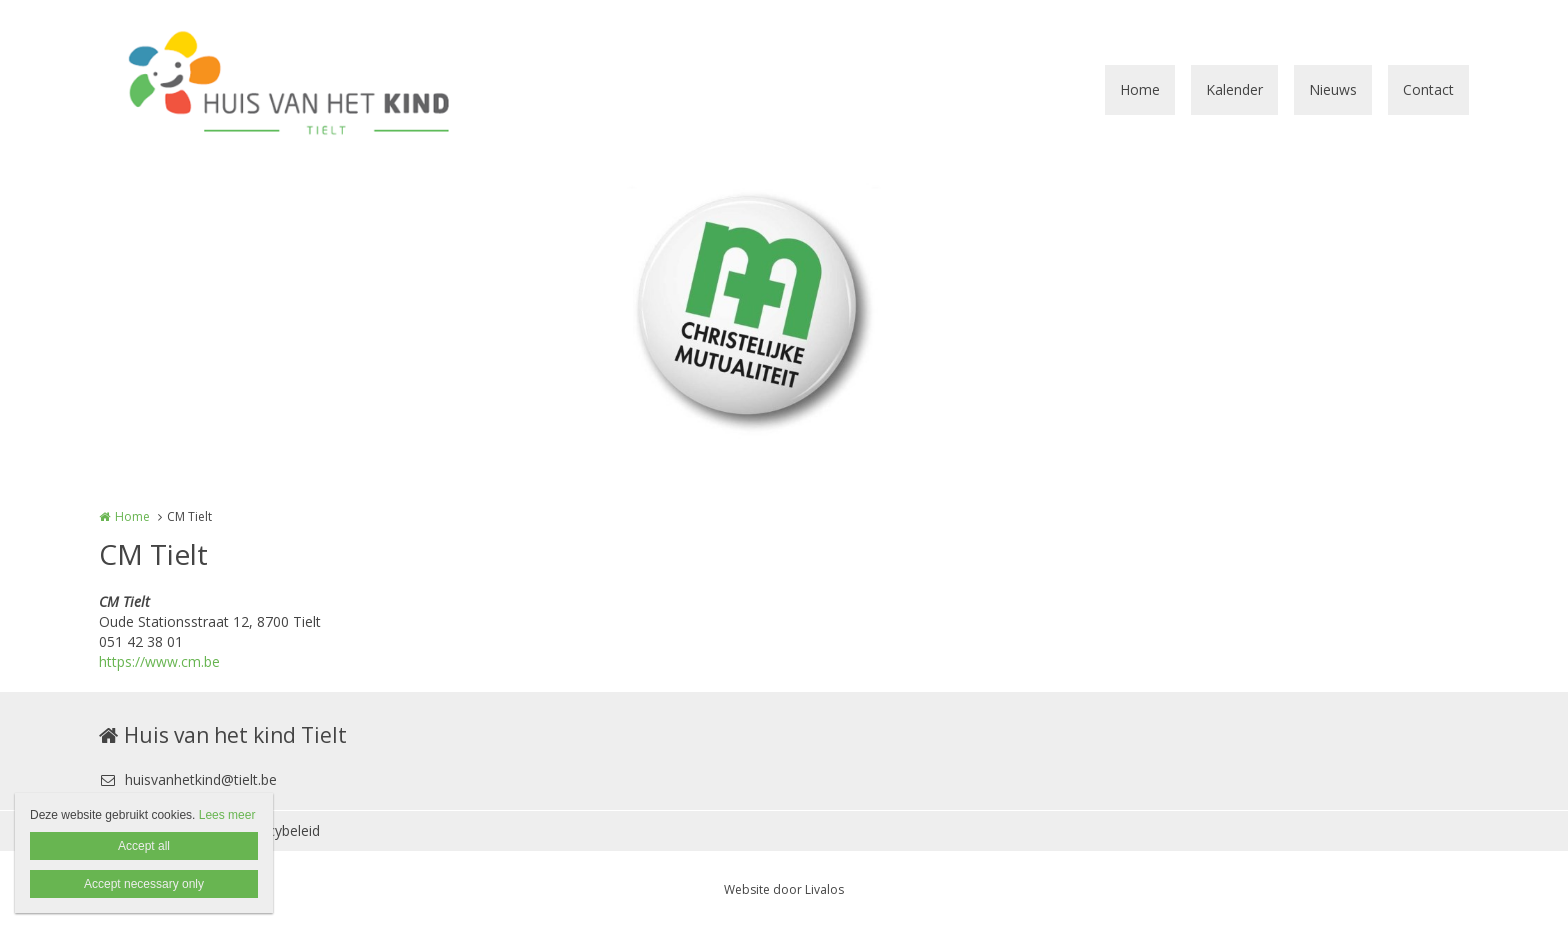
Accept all (144, 846)
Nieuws (1333, 89)
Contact (1428, 89)
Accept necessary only (144, 884)
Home (1140, 89)
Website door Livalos (784, 889)
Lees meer (227, 815)
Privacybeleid (278, 830)
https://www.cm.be (159, 661)
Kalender (1234, 89)
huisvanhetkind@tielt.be (188, 779)
